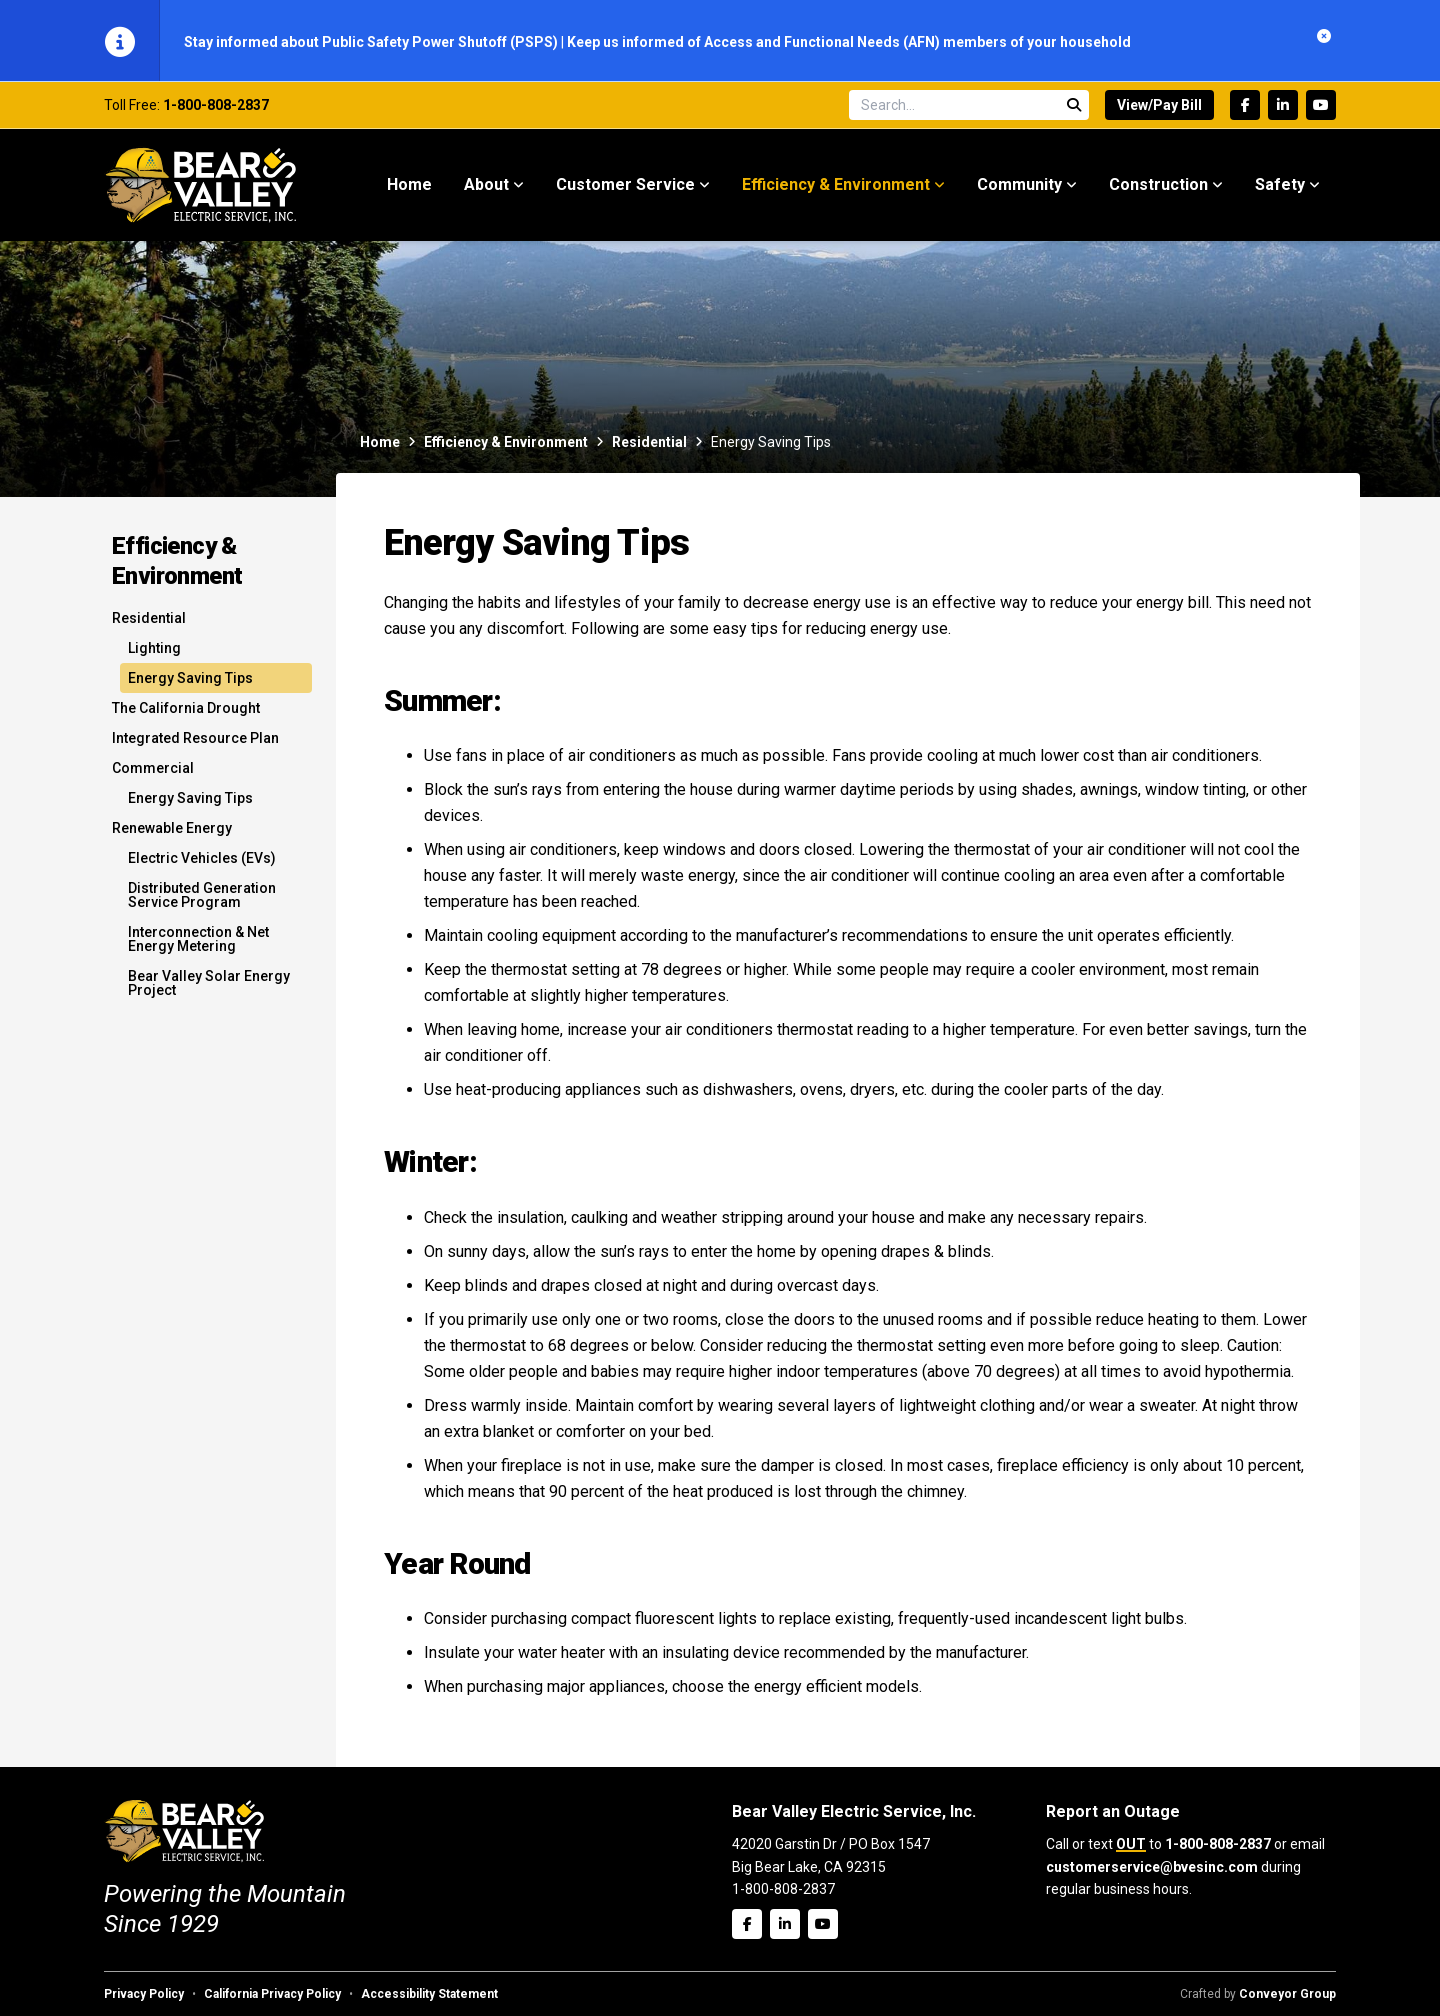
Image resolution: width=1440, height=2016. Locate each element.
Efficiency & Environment (506, 444)
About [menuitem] (486, 186)
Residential (649, 444)
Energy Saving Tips (190, 680)
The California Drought (186, 710)
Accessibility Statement (429, 1994)
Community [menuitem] (1019, 186)
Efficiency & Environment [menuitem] (836, 186)
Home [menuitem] (409, 186)
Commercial (153, 770)
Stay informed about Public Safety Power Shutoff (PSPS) (372, 42)
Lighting (154, 650)
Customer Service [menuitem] (625, 186)
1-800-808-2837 (216, 107)
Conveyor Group (1287, 1994)
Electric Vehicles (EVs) (202, 860)
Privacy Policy (144, 1994)
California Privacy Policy (272, 1994)
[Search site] (969, 107)
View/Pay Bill (1159, 107)
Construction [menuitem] (1158, 186)
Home (380, 444)
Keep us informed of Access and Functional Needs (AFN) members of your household (849, 42)
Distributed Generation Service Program (202, 897)
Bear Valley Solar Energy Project (209, 985)
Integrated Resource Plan (195, 740)
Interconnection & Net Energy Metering (198, 941)
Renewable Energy (172, 830)
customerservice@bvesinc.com (1152, 1867)
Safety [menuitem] (1280, 186)
